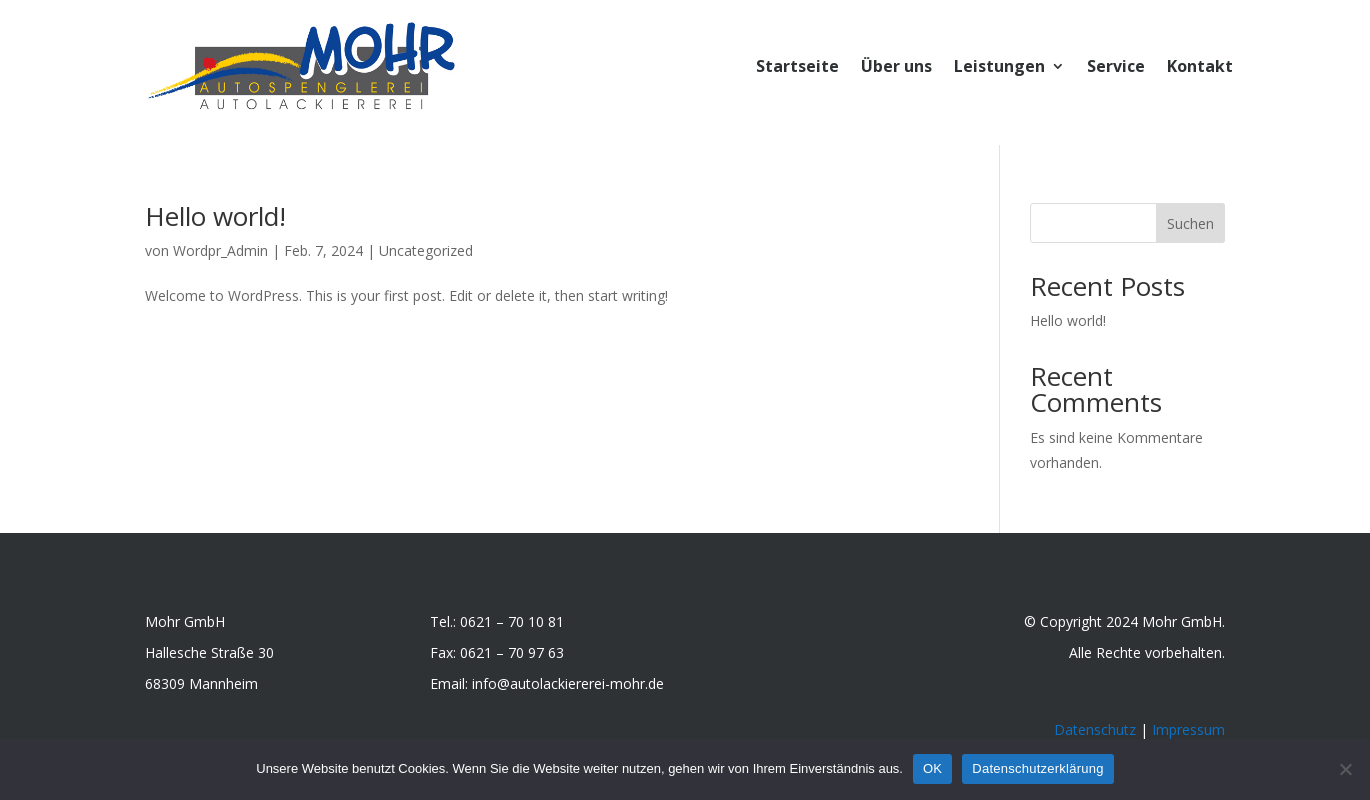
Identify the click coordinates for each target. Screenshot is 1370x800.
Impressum (1188, 729)
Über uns (896, 66)
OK (932, 768)
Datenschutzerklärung (1037, 768)
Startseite (797, 66)
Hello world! (215, 216)
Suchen (1190, 223)
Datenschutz (1095, 729)
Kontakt (1200, 66)
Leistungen (999, 66)
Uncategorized (426, 250)
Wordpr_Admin (220, 250)
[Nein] (1345, 769)
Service (1116, 66)
